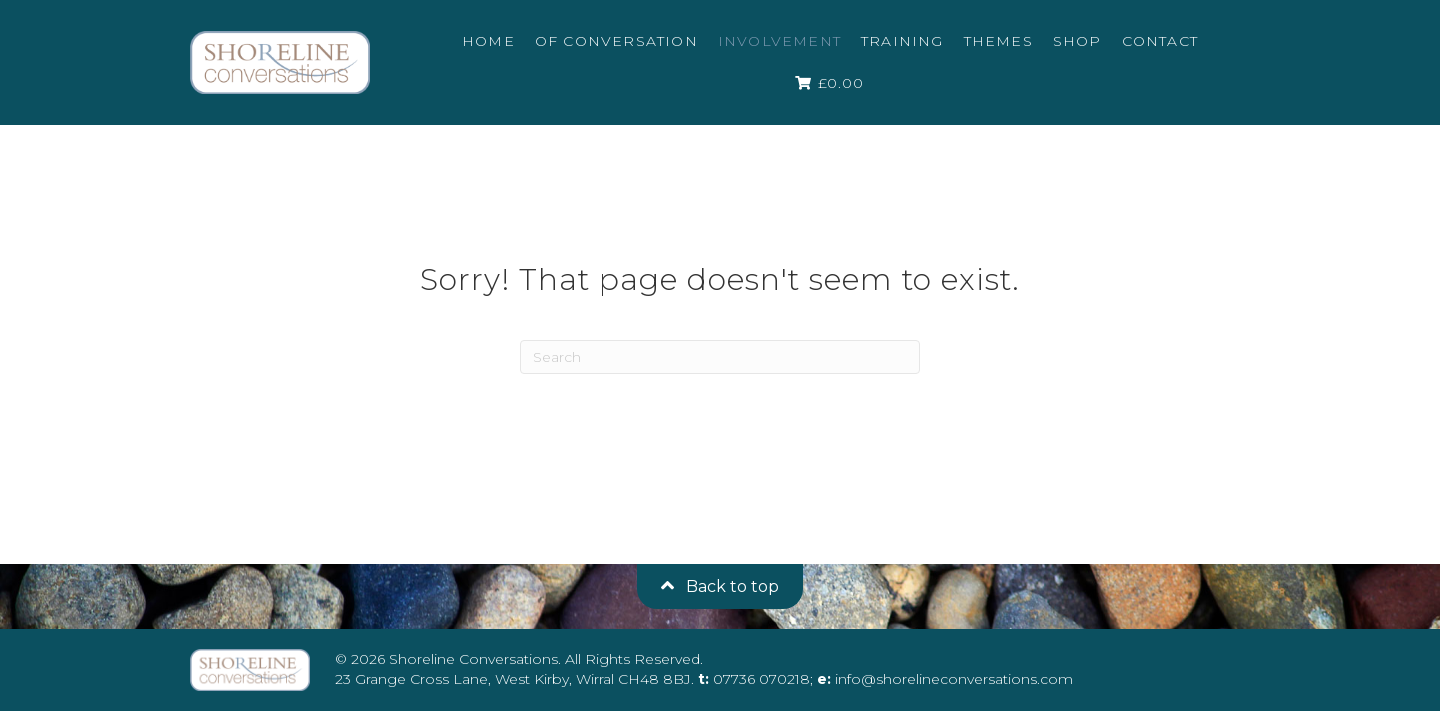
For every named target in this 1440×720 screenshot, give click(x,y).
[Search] (720, 357)
